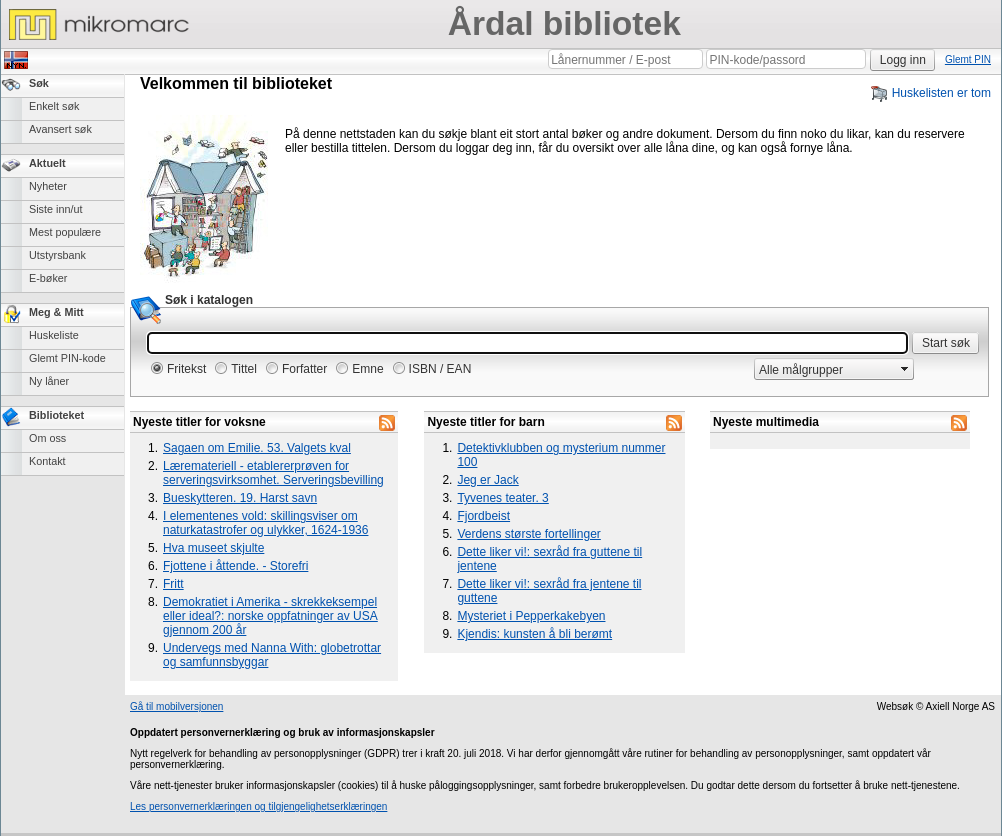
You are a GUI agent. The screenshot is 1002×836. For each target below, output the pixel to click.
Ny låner (49, 381)
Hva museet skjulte (213, 548)
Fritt (173, 584)
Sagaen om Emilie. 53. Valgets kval (257, 448)
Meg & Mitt (56, 312)
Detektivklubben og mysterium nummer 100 (561, 455)
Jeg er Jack (487, 480)
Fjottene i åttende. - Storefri (235, 566)
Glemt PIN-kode (67, 358)
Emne (367, 369)
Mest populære (65, 232)
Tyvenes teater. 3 (502, 498)
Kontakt (47, 461)
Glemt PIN (968, 59)
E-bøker (48, 278)
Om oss (47, 438)
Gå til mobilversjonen (176, 706)
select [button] (905, 369)
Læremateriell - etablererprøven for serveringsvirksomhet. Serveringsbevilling (273, 473)
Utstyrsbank (57, 255)
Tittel (244, 369)
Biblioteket (56, 415)
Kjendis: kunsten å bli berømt (534, 634)
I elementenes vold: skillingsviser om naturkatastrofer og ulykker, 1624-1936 (265, 523)
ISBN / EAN (440, 369)
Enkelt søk (54, 106)
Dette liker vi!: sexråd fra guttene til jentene (549, 559)
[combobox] (825, 369)
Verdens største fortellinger (528, 534)
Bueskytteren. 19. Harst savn (240, 498)
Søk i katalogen (209, 300)
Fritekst (186, 369)
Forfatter (304, 369)
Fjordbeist (483, 516)
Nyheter (48, 186)
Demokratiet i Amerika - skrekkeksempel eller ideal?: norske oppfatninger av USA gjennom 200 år (270, 616)
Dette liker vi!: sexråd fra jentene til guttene (549, 591)
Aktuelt (47, 163)
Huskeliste (54, 335)
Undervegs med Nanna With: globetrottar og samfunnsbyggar (272, 655)
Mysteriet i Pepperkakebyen (531, 616)
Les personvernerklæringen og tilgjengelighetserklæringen (258, 806)
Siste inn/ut (55, 209)
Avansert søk (60, 129)
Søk (39, 83)
